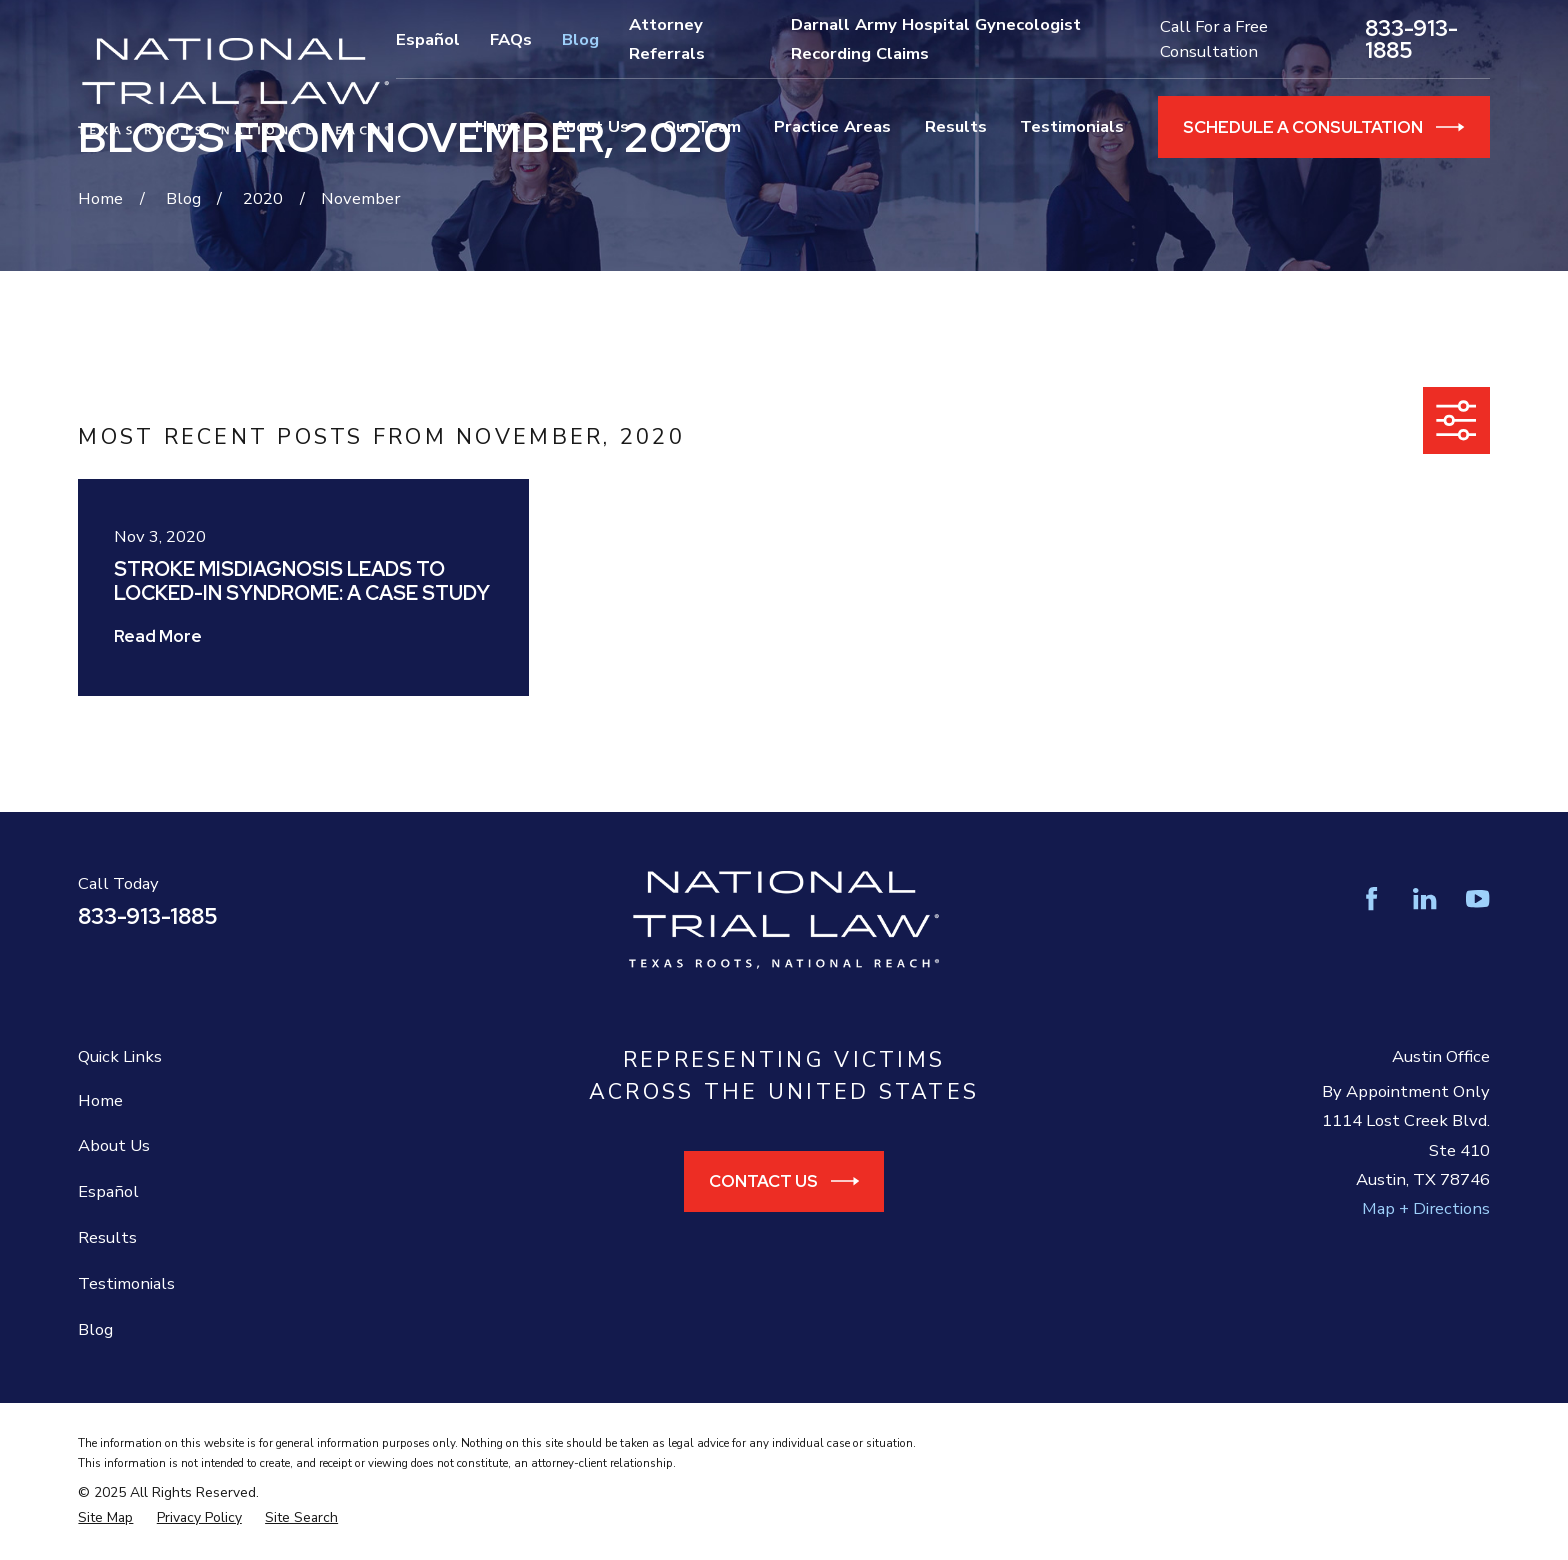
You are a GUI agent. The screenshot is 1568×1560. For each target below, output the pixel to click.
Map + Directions (1426, 1208)
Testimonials (126, 1283)
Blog (580, 39)
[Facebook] (1371, 898)
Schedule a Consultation (1324, 127)
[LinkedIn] (1424, 898)
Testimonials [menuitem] (1072, 126)
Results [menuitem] (956, 126)
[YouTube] (1477, 898)
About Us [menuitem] (591, 126)
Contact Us (784, 1181)
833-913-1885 (1411, 39)
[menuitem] (105, 1518)
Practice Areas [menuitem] (832, 126)
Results (107, 1237)
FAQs (511, 39)
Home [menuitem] (498, 126)
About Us (114, 1145)
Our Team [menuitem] (702, 126)
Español (428, 39)
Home (100, 1100)
